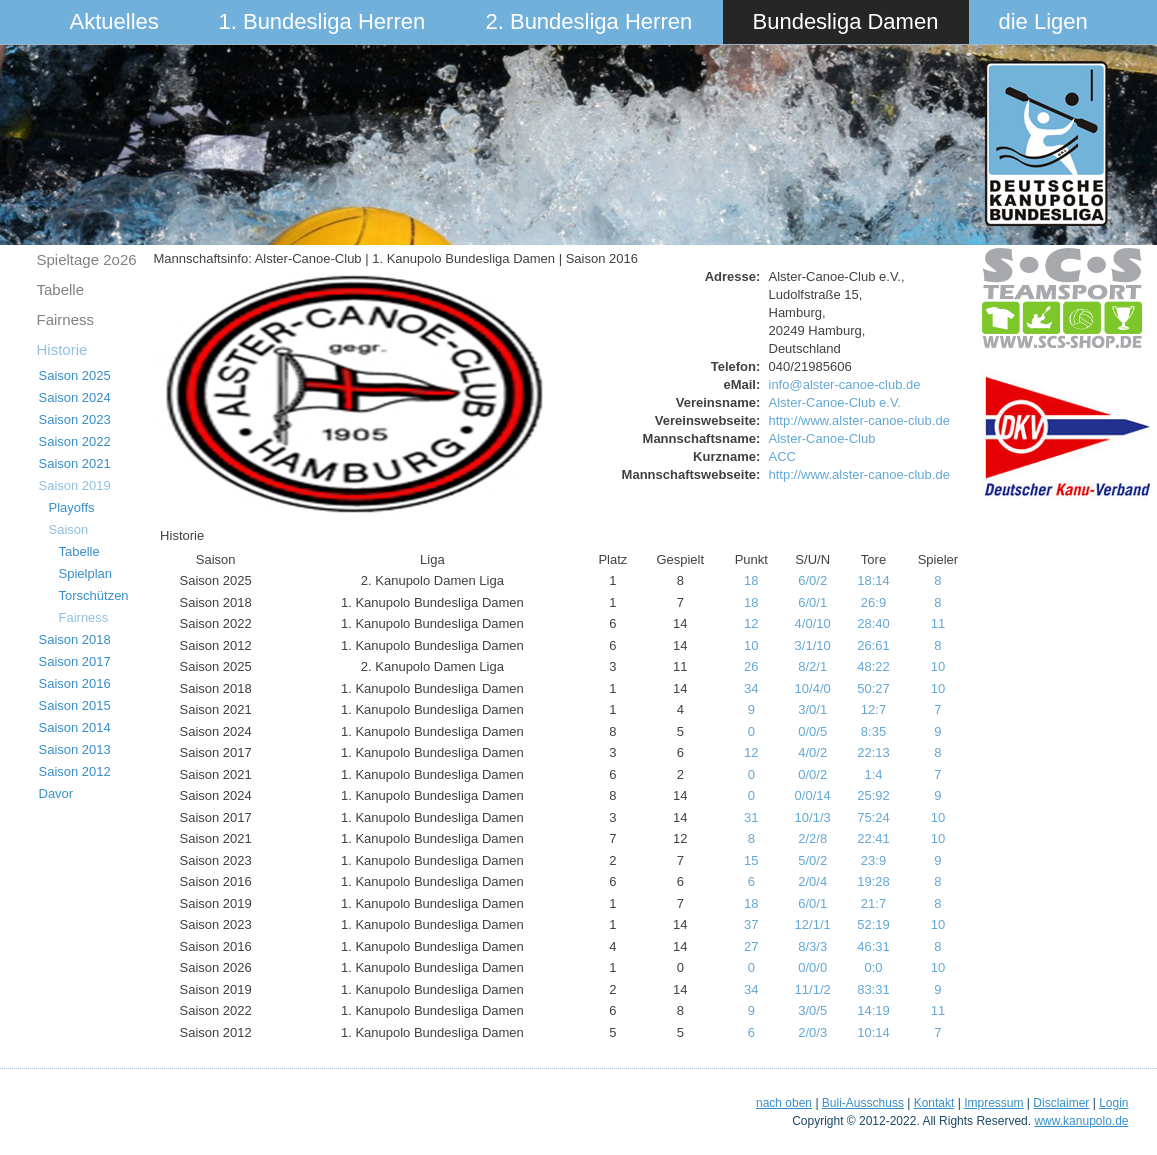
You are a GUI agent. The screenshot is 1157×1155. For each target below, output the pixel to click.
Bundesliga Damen (846, 21)
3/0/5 (812, 1010)
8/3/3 (812, 946)
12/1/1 (813, 924)
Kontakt (934, 1103)
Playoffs (72, 507)
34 (751, 688)
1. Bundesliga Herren (322, 21)
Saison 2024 (75, 397)
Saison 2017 (75, 661)
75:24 (873, 817)
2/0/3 (812, 1032)
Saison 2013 (75, 749)
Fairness (66, 319)
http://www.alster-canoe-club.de (859, 420)
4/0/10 (813, 623)
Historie (62, 349)
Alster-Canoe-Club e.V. (835, 402)
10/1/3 (813, 817)
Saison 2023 (75, 419)
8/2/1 (812, 666)
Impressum (993, 1103)
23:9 (873, 860)
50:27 (873, 688)
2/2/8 (812, 838)
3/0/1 (812, 709)
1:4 (873, 774)
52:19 (873, 924)
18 (751, 580)
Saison (69, 529)
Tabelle (61, 289)
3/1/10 (813, 645)
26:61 (873, 645)
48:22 (873, 666)
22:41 (873, 838)
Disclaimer (1061, 1103)
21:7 (873, 903)
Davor (56, 793)
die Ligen (1043, 21)
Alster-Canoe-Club (822, 438)
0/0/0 (812, 967)
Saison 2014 (75, 727)
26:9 (873, 602)
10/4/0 (813, 688)
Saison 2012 (75, 771)
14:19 (873, 1010)
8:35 (873, 731)
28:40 (873, 623)
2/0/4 (812, 881)
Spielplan (86, 573)
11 (938, 623)
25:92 (873, 795)
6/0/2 (812, 580)
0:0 (873, 967)
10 (751, 645)
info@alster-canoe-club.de (845, 384)
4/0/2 (812, 752)
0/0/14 (813, 795)
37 (751, 924)
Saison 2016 (75, 683)
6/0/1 (812, 602)
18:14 (873, 580)
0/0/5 (812, 731)
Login (1113, 1103)
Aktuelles (114, 21)
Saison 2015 (75, 705)
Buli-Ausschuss (863, 1103)
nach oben (784, 1103)
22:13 (873, 752)
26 (751, 666)
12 (751, 623)
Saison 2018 (75, 639)
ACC (782, 456)
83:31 (873, 989)
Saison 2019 (75, 485)
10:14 (873, 1032)
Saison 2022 (75, 441)
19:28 (873, 881)
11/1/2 (813, 989)
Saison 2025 (75, 375)
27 (751, 946)
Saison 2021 (75, 463)
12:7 (873, 709)
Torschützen (94, 595)
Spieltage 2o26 (87, 259)
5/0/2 (812, 860)
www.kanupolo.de (1081, 1121)
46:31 (873, 946)
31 (751, 817)
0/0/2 (812, 774)
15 (751, 860)
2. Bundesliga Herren (589, 21)
